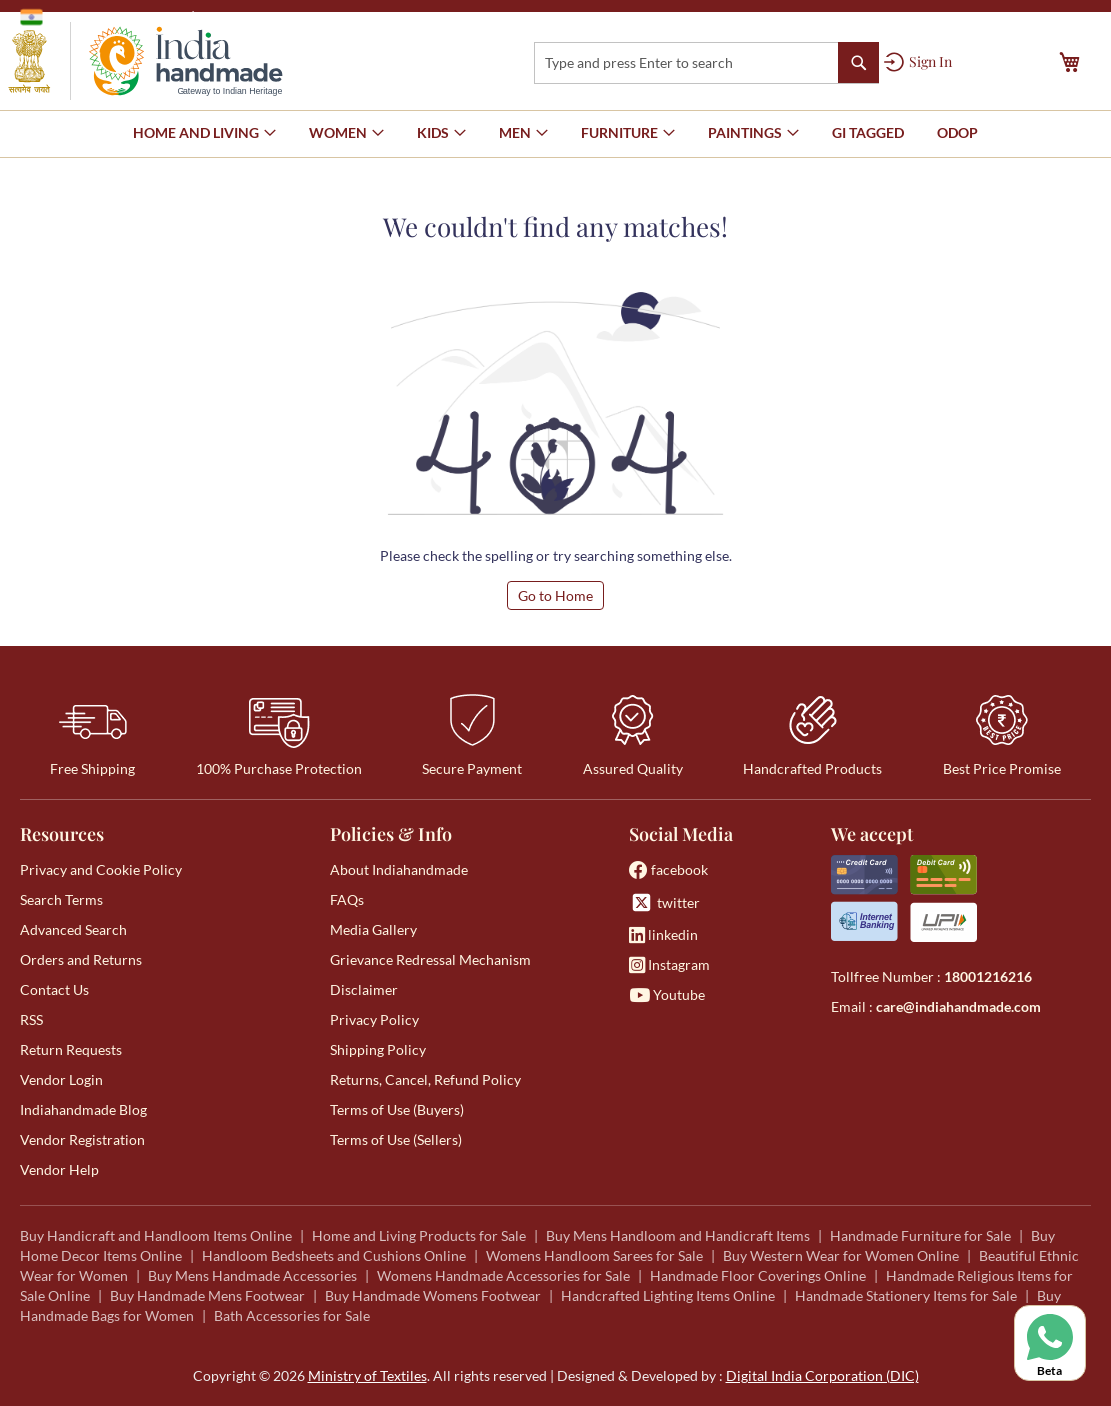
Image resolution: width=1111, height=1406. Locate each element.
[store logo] (145, 61)
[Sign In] (918, 62)
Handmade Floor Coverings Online (758, 1275)
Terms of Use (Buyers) (397, 1109)
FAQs (347, 899)
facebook (668, 869)
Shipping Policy (378, 1049)
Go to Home (555, 595)
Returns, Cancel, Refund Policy (425, 1079)
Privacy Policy (374, 1019)
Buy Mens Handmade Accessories (252, 1275)
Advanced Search (73, 929)
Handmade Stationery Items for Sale (906, 1295)
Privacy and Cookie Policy (101, 869)
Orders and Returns (81, 959)
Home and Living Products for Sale (419, 1235)
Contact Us (54, 989)
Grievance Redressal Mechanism (430, 959)
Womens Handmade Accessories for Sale (503, 1275)
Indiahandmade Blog (83, 1109)
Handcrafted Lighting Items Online (668, 1295)
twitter (664, 902)
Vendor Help (59, 1169)
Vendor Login (61, 1079)
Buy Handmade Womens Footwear (433, 1295)
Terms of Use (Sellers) (396, 1139)
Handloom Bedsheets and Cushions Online (334, 1255)
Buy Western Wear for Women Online (841, 1255)
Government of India (100, 17)
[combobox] (706, 63)
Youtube (667, 994)
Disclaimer (364, 989)
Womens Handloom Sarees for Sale (594, 1255)
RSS (31, 1019)
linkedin (663, 934)
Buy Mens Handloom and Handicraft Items (678, 1235)
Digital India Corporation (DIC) (822, 1375)
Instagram (669, 964)
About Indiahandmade (399, 869)
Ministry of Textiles (264, 16)
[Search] (858, 62)
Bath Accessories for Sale (292, 1315)
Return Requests (71, 1049)
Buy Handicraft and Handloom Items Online (156, 1235)
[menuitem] (868, 133)
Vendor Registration (82, 1139)
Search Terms (61, 899)
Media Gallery (373, 929)
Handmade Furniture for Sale (920, 1235)
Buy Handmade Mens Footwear (207, 1295)
